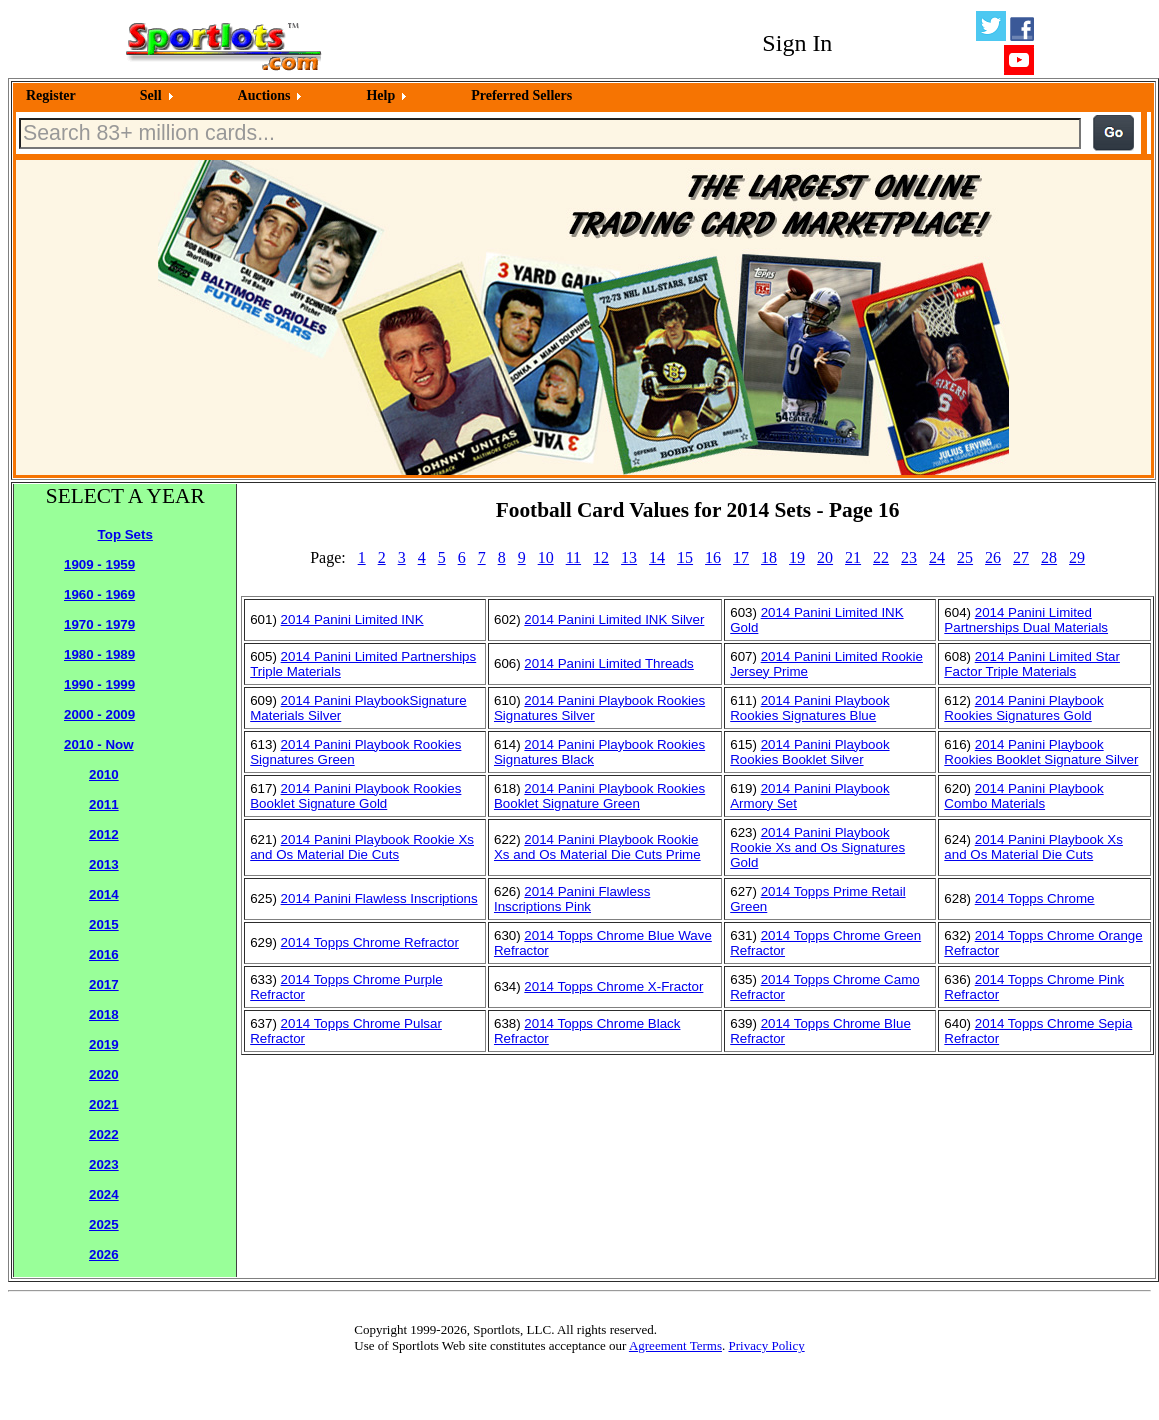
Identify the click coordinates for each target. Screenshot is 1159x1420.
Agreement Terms (675, 1345)
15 (685, 557)
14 (657, 557)
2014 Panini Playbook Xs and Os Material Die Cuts (1033, 847)
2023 (104, 1164)
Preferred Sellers (521, 95)
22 (881, 557)
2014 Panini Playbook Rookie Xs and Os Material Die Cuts (362, 847)
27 (1021, 557)
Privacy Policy (766, 1345)
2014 (104, 894)
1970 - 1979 (99, 624)
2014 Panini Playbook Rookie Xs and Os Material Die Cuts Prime (597, 847)
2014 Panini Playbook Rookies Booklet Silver (809, 752)
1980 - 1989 (99, 654)
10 (546, 557)
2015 (104, 924)
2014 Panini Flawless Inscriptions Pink (572, 899)
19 (797, 557)
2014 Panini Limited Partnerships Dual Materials (1026, 620)
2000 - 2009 (99, 714)
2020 (104, 1074)
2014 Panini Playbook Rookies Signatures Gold (1023, 708)
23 (909, 557)
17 (741, 557)
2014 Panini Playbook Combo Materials (1023, 796)
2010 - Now (99, 744)
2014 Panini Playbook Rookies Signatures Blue (809, 708)
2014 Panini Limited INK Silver (614, 619)
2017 (104, 984)
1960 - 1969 (99, 594)
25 (965, 557)
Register (51, 95)
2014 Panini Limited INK (352, 619)
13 (629, 557)
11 (573, 557)
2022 (104, 1134)
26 (993, 557)
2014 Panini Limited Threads (608, 663)
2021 (104, 1104)
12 (601, 557)
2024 (104, 1194)
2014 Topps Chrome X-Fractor (613, 986)
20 (825, 557)
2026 (104, 1254)
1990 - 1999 (99, 684)
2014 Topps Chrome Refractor (370, 942)
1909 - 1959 (99, 564)
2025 (104, 1224)
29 (1077, 557)
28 (1049, 557)
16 (713, 557)
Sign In (797, 43)
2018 (104, 1014)
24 (937, 557)
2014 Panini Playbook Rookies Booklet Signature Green (599, 796)
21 (853, 557)
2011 (104, 804)
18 (769, 557)
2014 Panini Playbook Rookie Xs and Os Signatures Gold (817, 847)
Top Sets (125, 534)
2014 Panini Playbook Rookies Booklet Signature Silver (1041, 752)
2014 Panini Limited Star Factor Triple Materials (1032, 664)
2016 (104, 954)
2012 (104, 834)
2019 (104, 1044)
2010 (104, 774)
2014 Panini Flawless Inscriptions (379, 898)
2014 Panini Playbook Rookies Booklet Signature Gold (355, 796)
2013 (104, 864)
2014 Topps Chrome (1035, 898)
